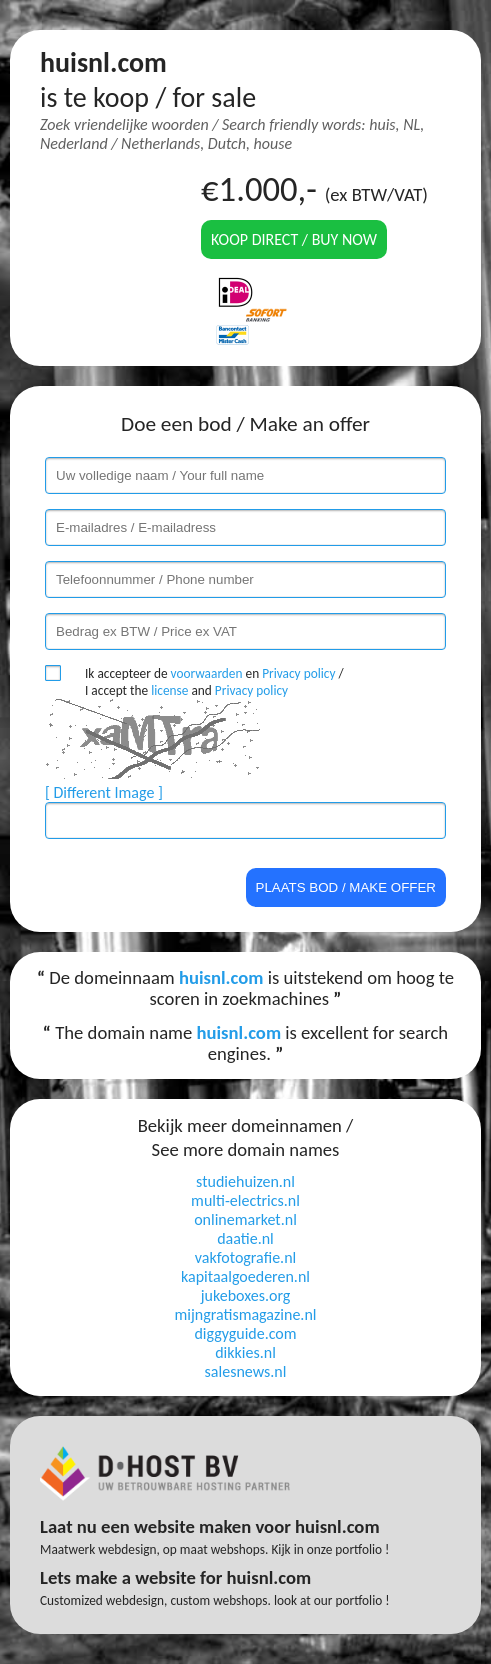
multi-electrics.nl (245, 1200)
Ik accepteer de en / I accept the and (214, 682)
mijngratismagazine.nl (246, 1314)
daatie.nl (245, 1238)
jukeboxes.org (246, 1295)
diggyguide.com (245, 1333)
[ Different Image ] (104, 792)
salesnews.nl (246, 1371)
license (169, 690)
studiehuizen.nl (245, 1181)
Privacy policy (298, 673)
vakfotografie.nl (245, 1257)
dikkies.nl (245, 1352)
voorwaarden (207, 673)
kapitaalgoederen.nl (245, 1276)
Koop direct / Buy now (294, 239)
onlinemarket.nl (245, 1219)
